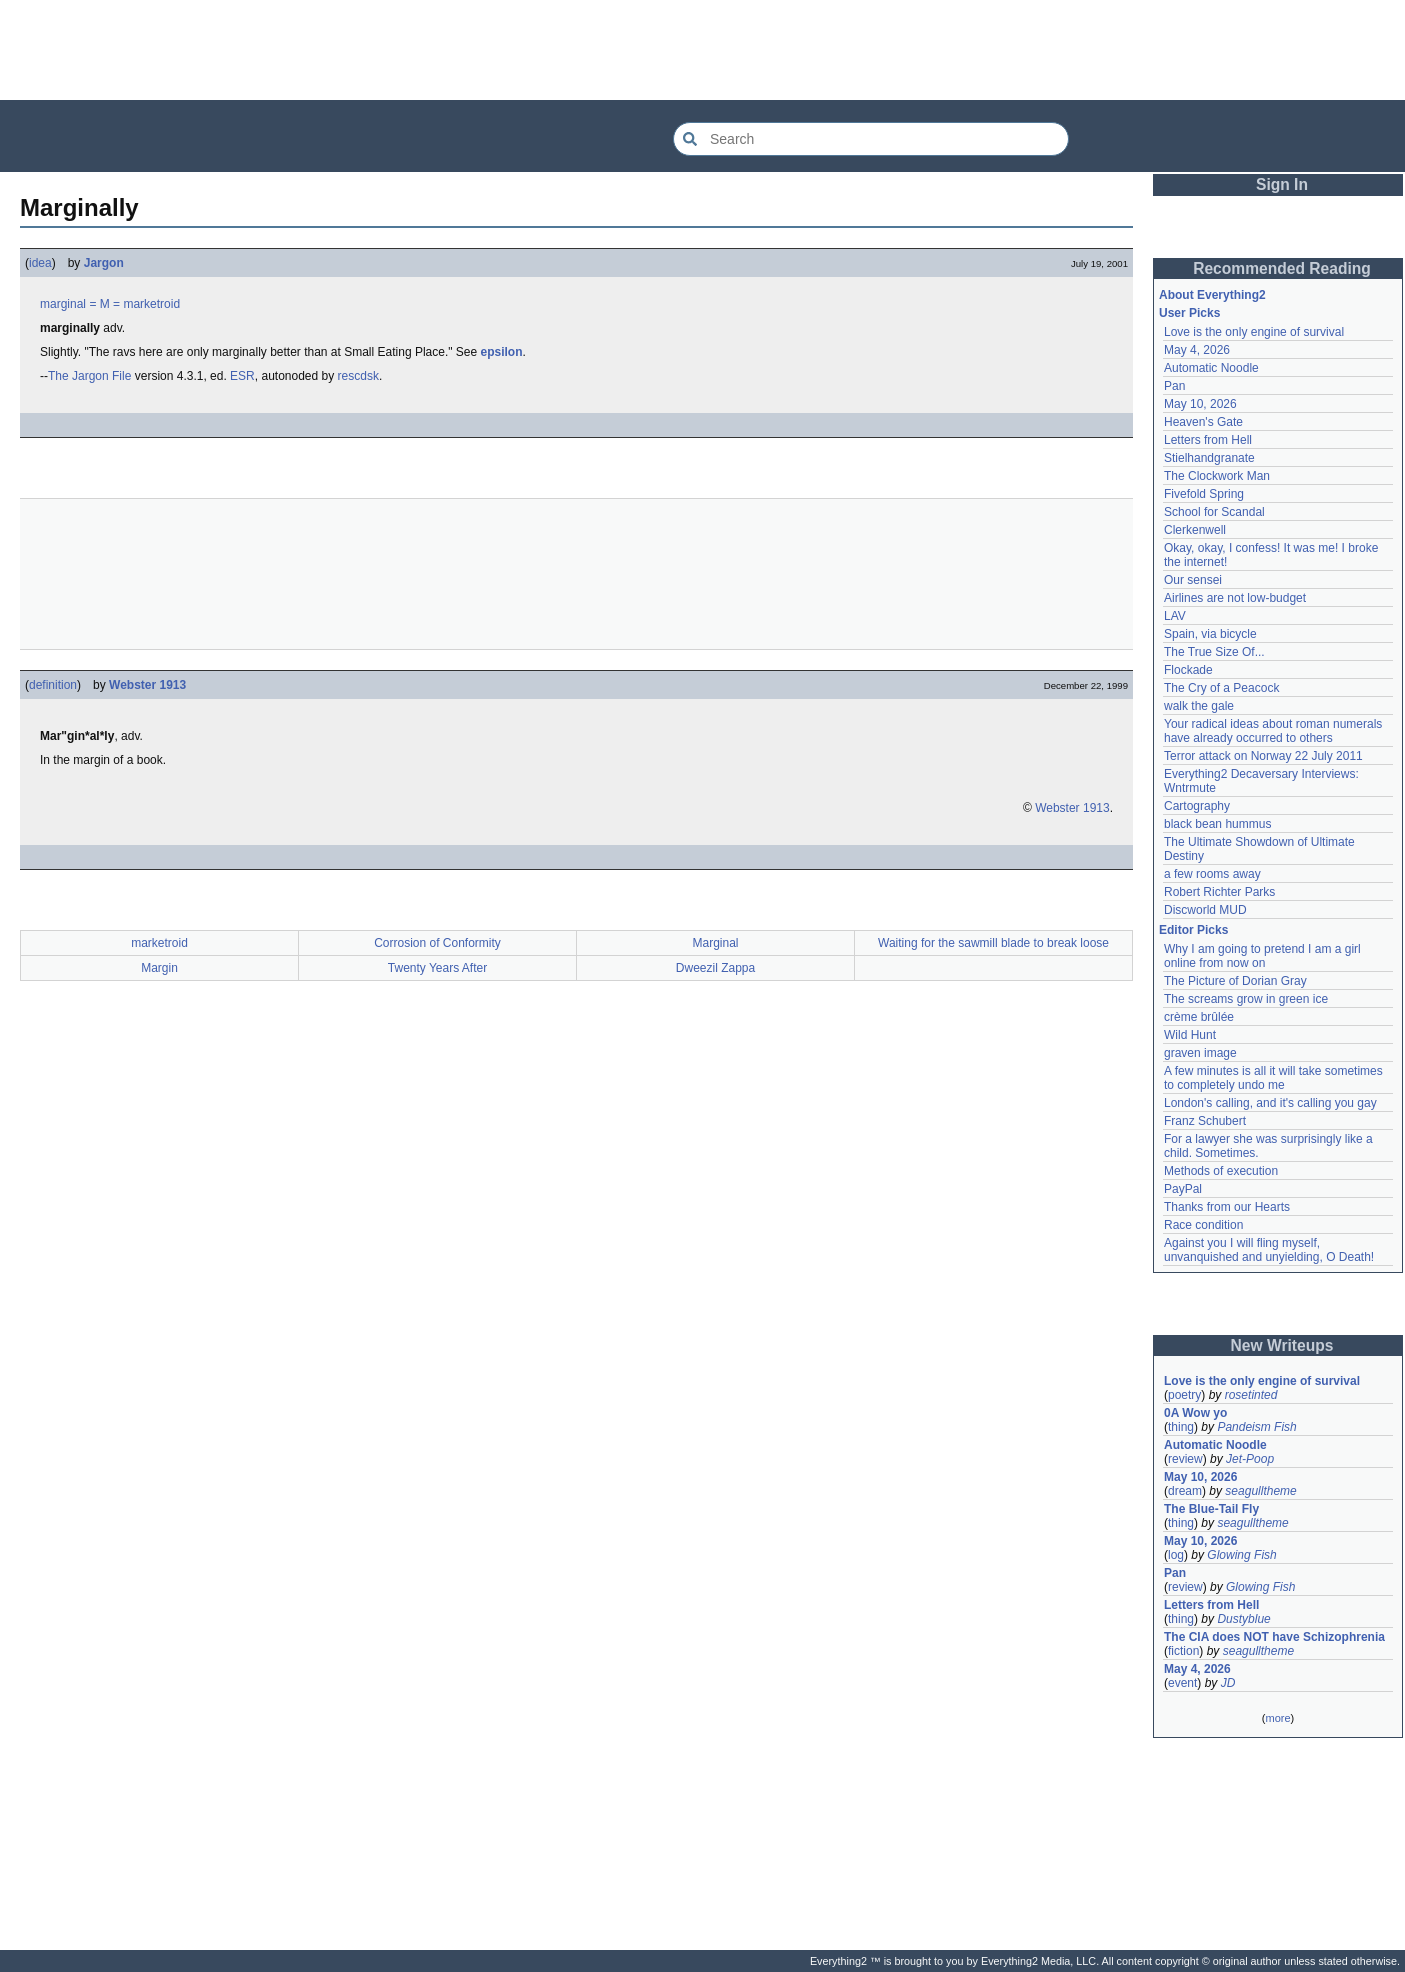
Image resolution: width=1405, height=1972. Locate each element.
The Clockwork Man (1217, 476)
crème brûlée (1199, 1017)
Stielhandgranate (1209, 458)
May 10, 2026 (1200, 404)
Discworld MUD (1205, 910)
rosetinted (1251, 1395)
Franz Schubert (1205, 1121)
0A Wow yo (1195, 1413)
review (1185, 1459)
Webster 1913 (147, 685)
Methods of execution (1221, 1171)
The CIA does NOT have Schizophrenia (1274, 1637)
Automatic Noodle (1211, 368)
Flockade (1188, 670)
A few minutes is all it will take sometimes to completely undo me (1273, 1078)
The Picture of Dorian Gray (1235, 981)
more (1277, 1718)
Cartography (1197, 806)
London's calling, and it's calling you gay (1270, 1103)
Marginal (715, 943)
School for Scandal (1214, 512)
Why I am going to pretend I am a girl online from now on (1262, 956)
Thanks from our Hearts (1227, 1207)
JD (1228, 1683)
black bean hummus (1217, 824)
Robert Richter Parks (1219, 892)
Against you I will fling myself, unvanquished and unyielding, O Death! (1269, 1250)
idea (40, 263)
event (1182, 1683)
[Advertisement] (703, 50)
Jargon (104, 263)
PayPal (1183, 1189)
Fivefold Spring (1204, 494)
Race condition (1203, 1225)
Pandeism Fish (1256, 1427)
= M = (104, 304)
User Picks (1189, 313)
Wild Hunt (1190, 1035)
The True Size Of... (1214, 652)
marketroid (151, 304)
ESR (242, 376)
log (1176, 1555)
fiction (1183, 1651)
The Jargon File (89, 376)
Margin (159, 968)
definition (53, 685)
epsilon (502, 352)
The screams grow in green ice (1246, 999)
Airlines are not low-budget (1235, 598)
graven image (1200, 1053)
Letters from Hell (1208, 440)
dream (1185, 1491)
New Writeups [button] (1282, 1345)
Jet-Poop (1250, 1459)
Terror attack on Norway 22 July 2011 (1263, 756)
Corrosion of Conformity (437, 943)
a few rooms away (1212, 874)
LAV (1175, 616)
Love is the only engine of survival (1254, 332)
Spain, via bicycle (1210, 634)
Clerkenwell (1195, 530)
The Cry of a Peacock (1221, 688)
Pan (1174, 386)
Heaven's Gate (1203, 422)
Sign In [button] (1282, 184)
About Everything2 (1212, 295)
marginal (63, 304)
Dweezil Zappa (715, 968)
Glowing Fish (1241, 1555)
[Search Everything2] (871, 139)
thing (1181, 1427)
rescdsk (358, 376)
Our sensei (1193, 580)
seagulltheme (1260, 1491)
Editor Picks (1193, 930)
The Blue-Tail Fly (1211, 1509)
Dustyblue (1243, 1619)
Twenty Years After (437, 968)
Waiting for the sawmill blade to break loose (993, 943)
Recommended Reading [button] (1282, 268)
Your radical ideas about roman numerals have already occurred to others (1273, 731)
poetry (1184, 1395)
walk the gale (1199, 706)
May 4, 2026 (1197, 350)
